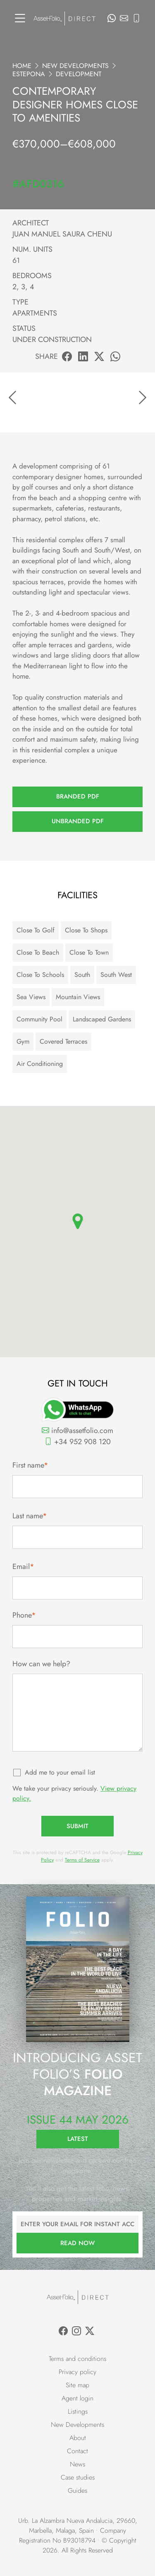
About (77, 2438)
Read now (77, 2243)
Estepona (28, 74)
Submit (77, 1826)
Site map (77, 2385)
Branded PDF (77, 796)
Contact (77, 2451)
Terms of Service (82, 1860)
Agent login (77, 2398)
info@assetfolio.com (77, 1430)
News (77, 2464)
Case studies (78, 2477)
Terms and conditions (77, 2358)
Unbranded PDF (78, 821)
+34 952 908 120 (78, 1441)
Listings (78, 2411)
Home (21, 65)
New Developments (75, 65)
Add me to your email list (60, 1772)
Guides (77, 2490)
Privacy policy (77, 2372)
